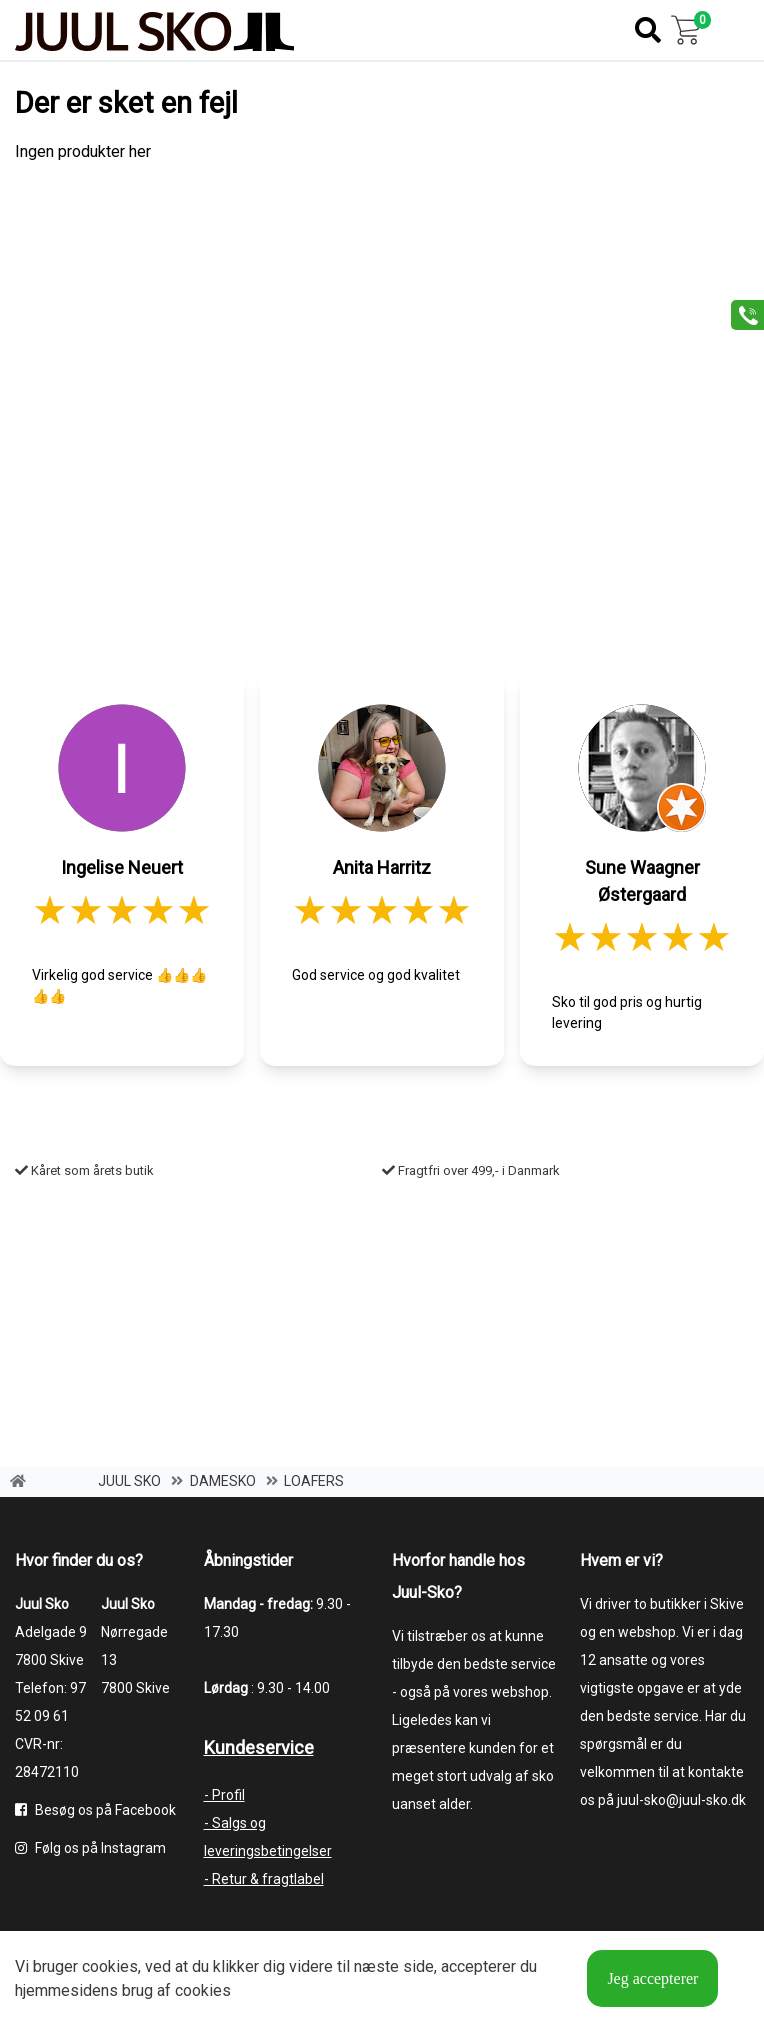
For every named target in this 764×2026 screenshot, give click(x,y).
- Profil (224, 1795)
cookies (110, 1966)
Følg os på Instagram (90, 1848)
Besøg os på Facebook (95, 1810)
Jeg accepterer (652, 1978)
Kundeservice (259, 1747)
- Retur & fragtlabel (264, 1879)
